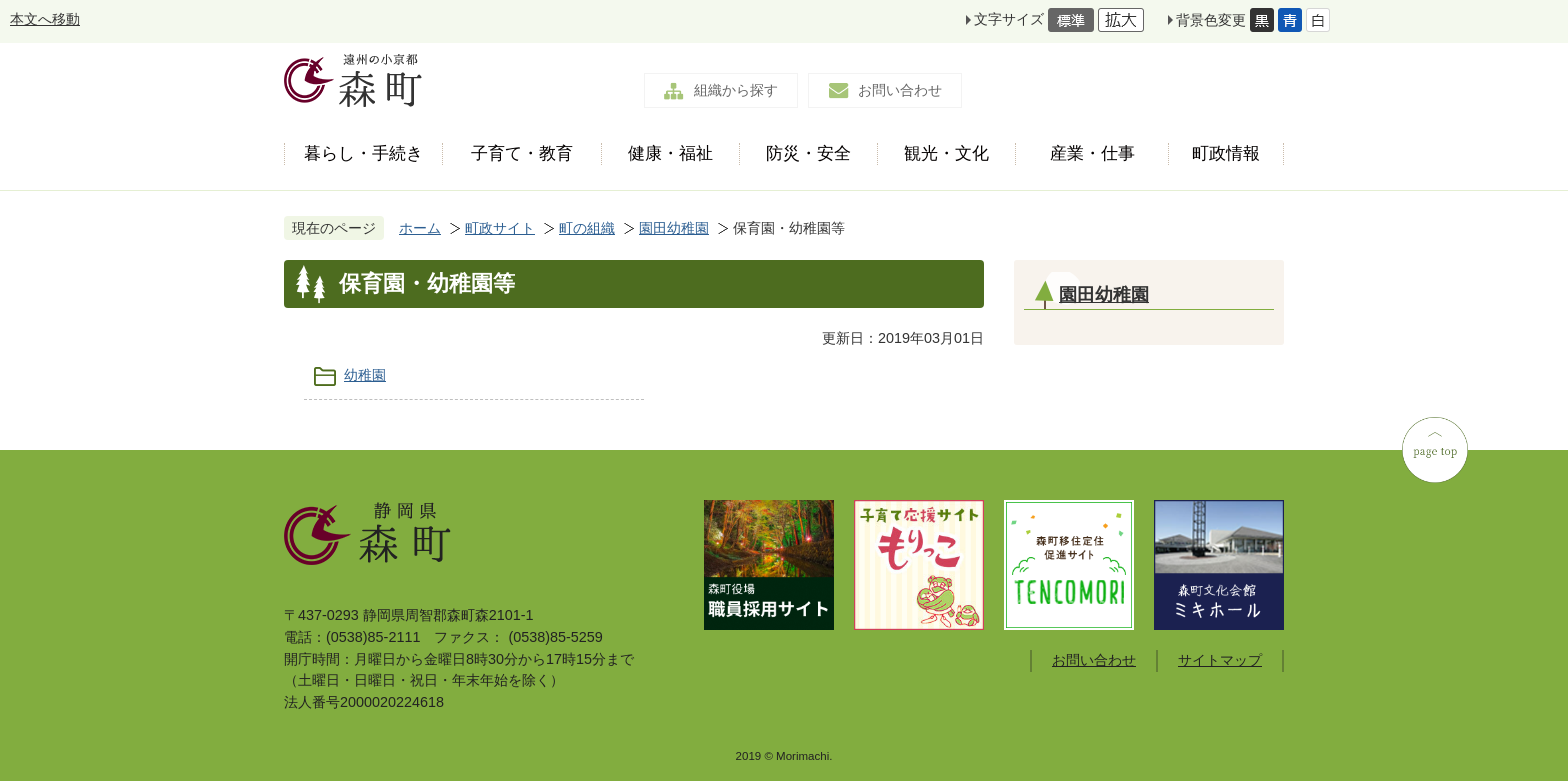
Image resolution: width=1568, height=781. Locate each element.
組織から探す (736, 90)
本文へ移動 (45, 19)
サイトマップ (1220, 660)
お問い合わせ (900, 90)
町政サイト (500, 228)
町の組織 (587, 228)
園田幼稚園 (674, 228)
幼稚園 (365, 375)
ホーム (420, 228)
